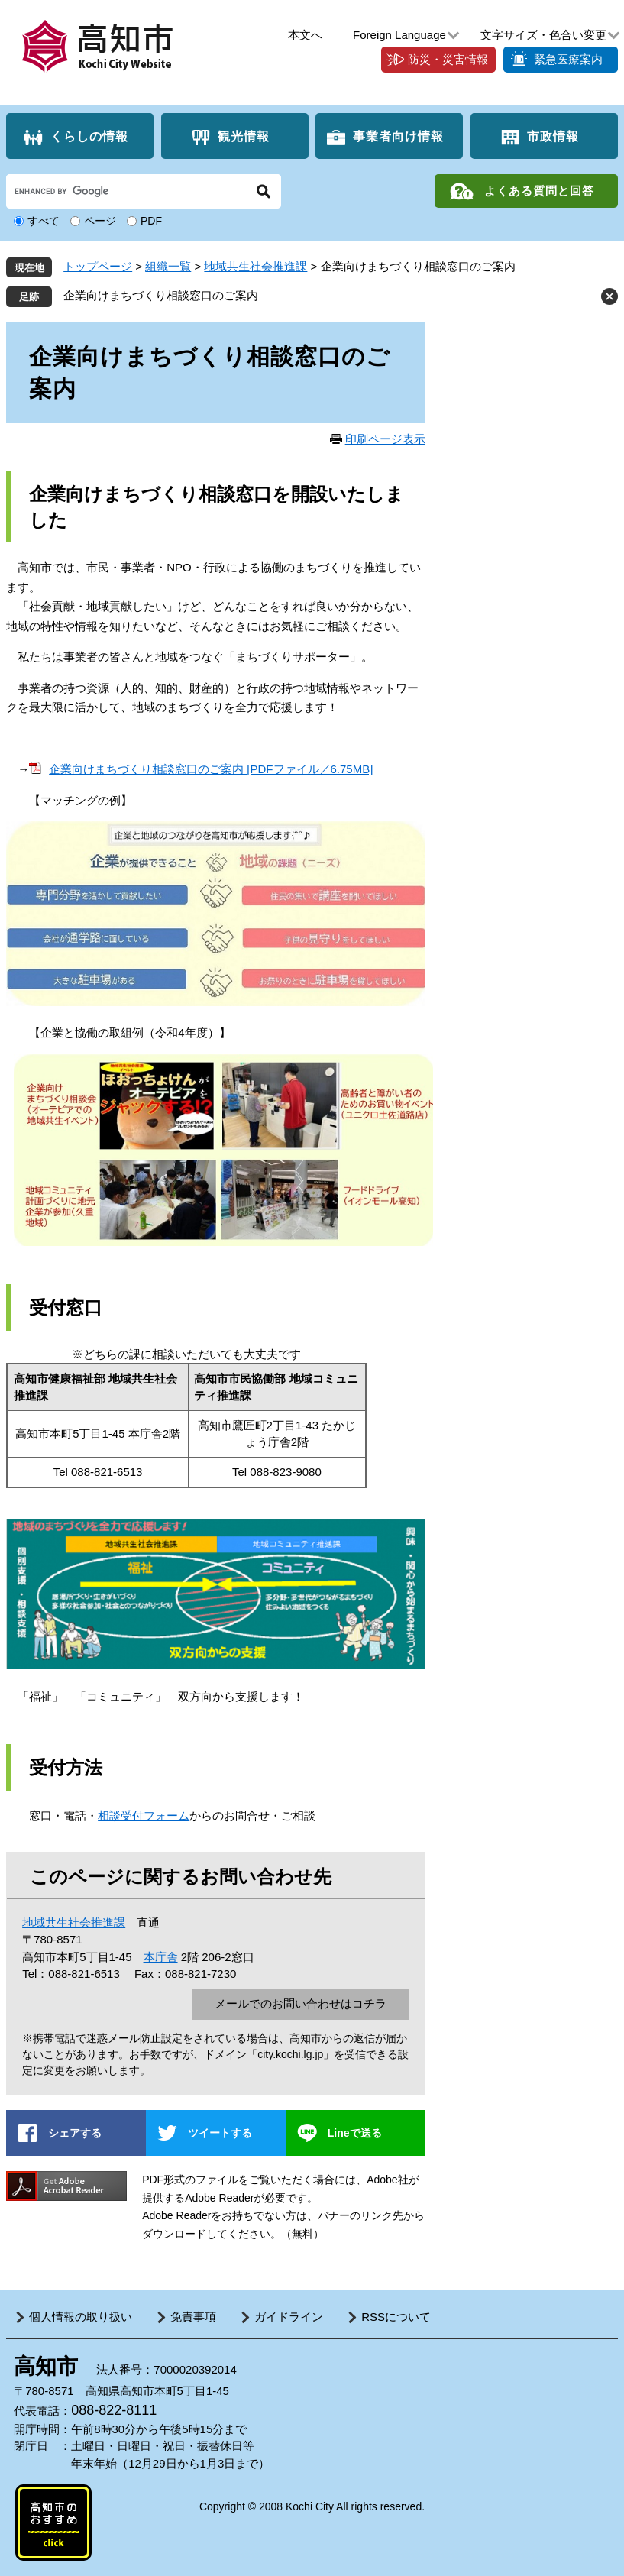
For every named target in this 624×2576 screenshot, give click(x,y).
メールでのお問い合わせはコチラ (300, 2003)
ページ (100, 221)
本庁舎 (161, 1956)
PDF (151, 221)
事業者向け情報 (398, 136)
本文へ (305, 34)
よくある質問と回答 (539, 190)
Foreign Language (399, 34)
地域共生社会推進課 (255, 266)
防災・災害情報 (448, 59)
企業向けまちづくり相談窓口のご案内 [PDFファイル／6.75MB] (211, 768)
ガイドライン (288, 2316)
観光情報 (244, 136)
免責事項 (193, 2316)
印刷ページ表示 (385, 438)
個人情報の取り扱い (80, 2316)
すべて (43, 221)
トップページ (97, 266)
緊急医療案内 (568, 59)
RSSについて (396, 2316)
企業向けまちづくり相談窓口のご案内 (160, 295)
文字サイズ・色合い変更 (543, 34)
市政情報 (553, 136)
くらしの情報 (89, 136)
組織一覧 (168, 266)
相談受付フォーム (143, 1815)
